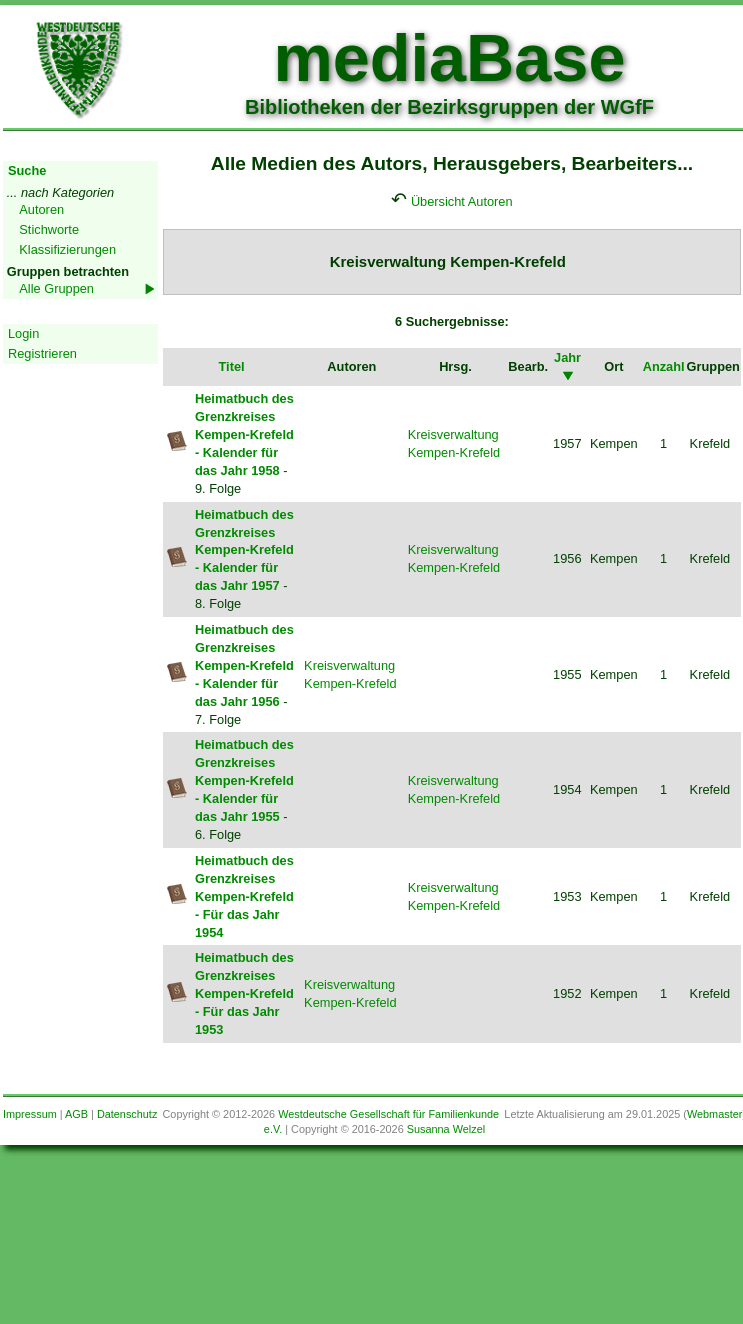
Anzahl (664, 366)
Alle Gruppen (56, 288)
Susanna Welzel (446, 1129)
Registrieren (42, 353)
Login (23, 333)
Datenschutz (127, 1114)
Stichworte (49, 229)
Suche (27, 170)
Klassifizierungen (67, 249)
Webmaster (714, 1114)
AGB (76, 1114)
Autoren (41, 209)
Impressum (30, 1114)
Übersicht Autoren (462, 201)
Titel (231, 366)
